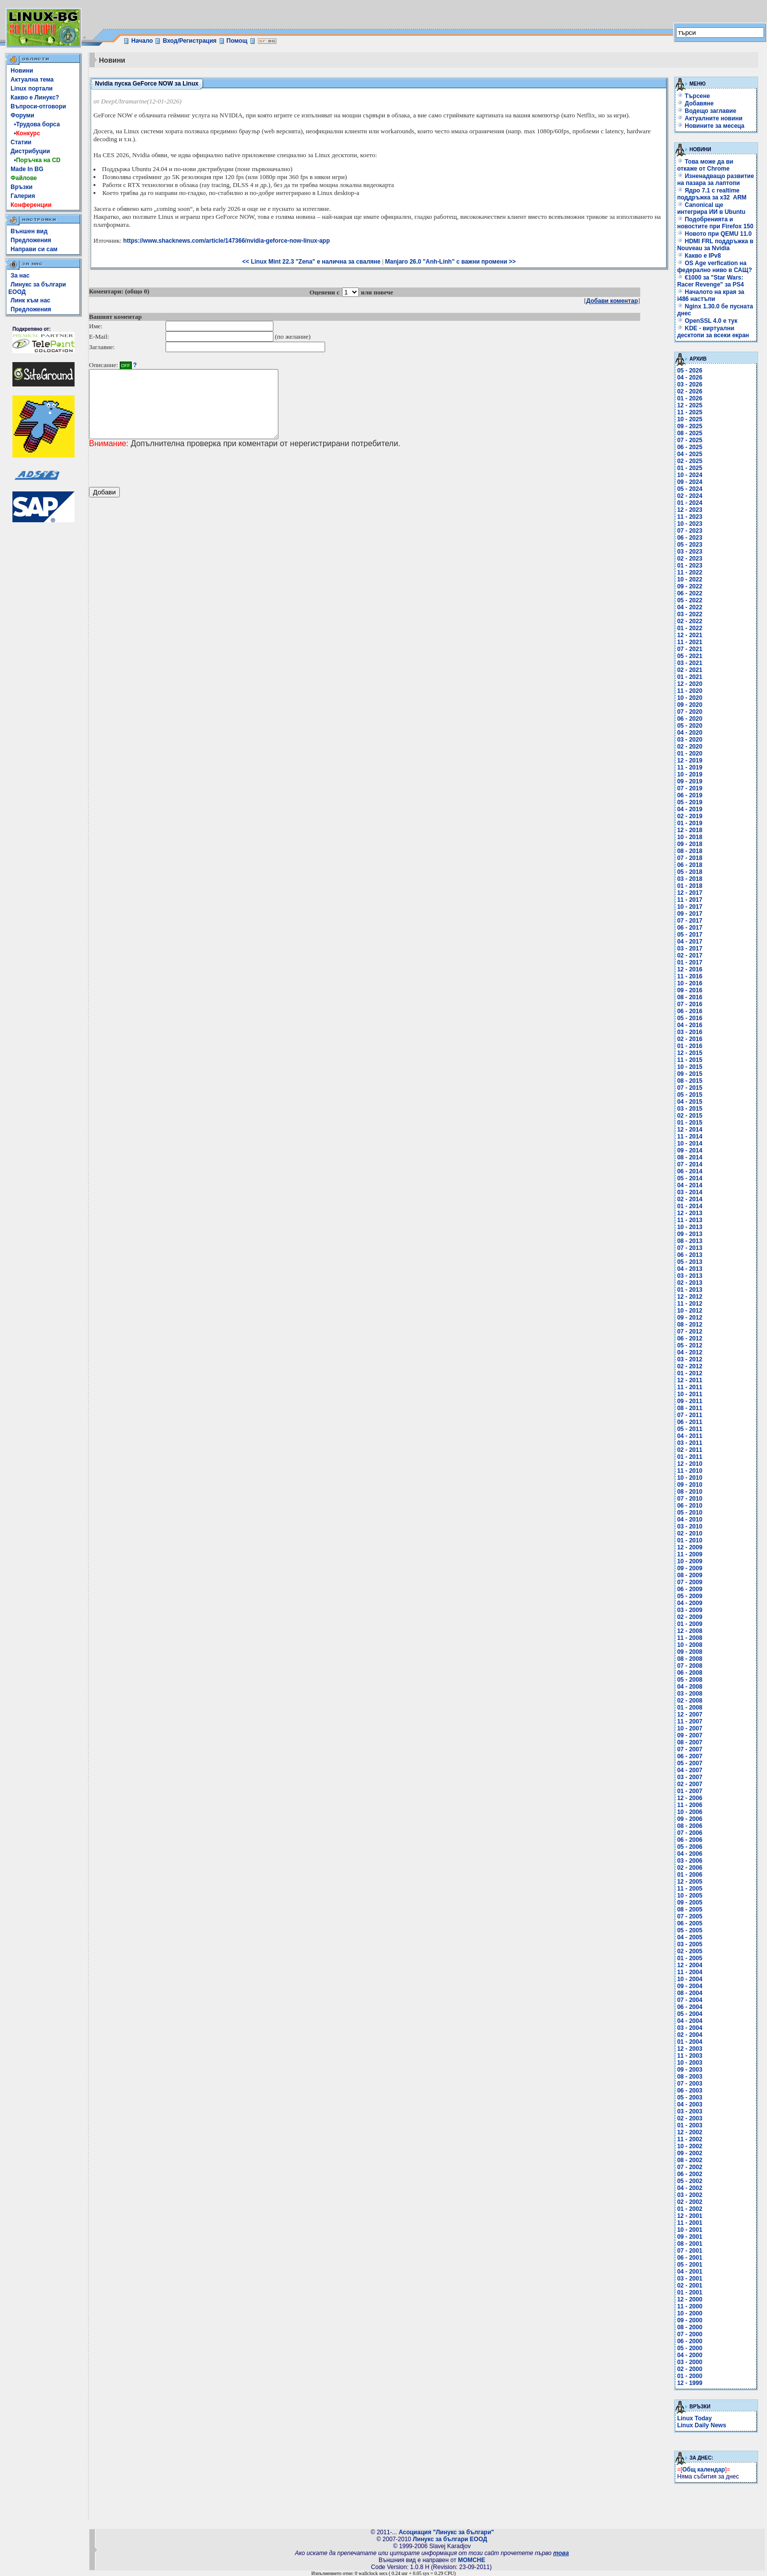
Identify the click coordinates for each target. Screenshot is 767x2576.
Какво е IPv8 (699, 255)
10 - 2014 (689, 1143)
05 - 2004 (689, 2013)
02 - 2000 (689, 2369)
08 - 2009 (689, 1575)
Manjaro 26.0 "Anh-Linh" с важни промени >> (450, 261)
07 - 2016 (689, 1004)
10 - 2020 (689, 697)
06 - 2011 (689, 1422)
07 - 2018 (689, 858)
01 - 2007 (689, 1791)
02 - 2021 (689, 670)
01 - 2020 (689, 753)
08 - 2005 (689, 1909)
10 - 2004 (689, 1979)
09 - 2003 (689, 2069)
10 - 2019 (689, 774)
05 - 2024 (689, 488)
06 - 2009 (689, 1589)
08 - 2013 (689, 1241)
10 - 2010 (689, 1477)
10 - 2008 (689, 1644)
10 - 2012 (689, 1310)
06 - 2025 (689, 447)
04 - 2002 (689, 2188)
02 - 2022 (689, 621)
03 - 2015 (689, 1108)
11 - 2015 (689, 1059)
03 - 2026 (689, 384)
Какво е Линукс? (34, 97)
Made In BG (26, 169)
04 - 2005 (689, 1937)
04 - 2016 (689, 1025)
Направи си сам (33, 249)
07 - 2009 (689, 1582)
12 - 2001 (689, 2215)
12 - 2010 (689, 1463)
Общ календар (703, 2469)
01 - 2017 (689, 962)
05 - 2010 (689, 1512)
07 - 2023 (689, 530)
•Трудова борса (35, 124)
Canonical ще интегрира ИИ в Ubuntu (711, 208)
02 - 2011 (689, 1449)
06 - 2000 (689, 2341)
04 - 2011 (689, 1435)
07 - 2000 (689, 2334)
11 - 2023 (689, 516)
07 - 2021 (689, 649)
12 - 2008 (689, 1630)
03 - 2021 (689, 663)
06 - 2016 (689, 1011)
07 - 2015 (689, 1087)
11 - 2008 (689, 1637)
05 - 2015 (689, 1094)
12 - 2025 (689, 405)
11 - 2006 (689, 1805)
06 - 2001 (689, 2257)
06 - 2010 (689, 1505)
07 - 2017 (689, 920)
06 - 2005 (689, 1923)
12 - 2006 (689, 1798)
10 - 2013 (689, 1227)
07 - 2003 (689, 2083)
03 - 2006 (689, 1860)
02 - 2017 (689, 955)
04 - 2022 (689, 607)
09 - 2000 (689, 2320)
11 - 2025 (689, 412)
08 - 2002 (689, 2160)
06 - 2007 (689, 1756)
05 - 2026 (689, 370)
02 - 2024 (689, 495)
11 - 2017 (689, 899)
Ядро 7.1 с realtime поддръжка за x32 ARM (712, 194)
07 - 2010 (689, 1498)
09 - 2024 (689, 481)
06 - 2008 (689, 1672)
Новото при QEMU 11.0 (714, 233)
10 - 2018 (689, 837)
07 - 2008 (689, 1665)
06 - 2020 (689, 718)
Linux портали (31, 88)
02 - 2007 (689, 1784)
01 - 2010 (689, 1540)
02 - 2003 (689, 2118)
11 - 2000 (689, 2306)
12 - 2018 (689, 830)
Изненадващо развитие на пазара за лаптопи (715, 180)
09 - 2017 (689, 913)
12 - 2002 (689, 2132)
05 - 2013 (689, 1261)
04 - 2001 (689, 2271)
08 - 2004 (689, 1993)
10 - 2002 (689, 2146)
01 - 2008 (689, 1707)
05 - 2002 (689, 2181)
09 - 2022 (689, 586)
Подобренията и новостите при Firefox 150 (715, 223)
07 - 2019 (689, 788)
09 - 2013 (689, 1234)
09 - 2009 (689, 1568)
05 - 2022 (689, 600)
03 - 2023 (689, 551)
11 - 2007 (689, 1721)
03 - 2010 (689, 1526)
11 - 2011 (689, 1387)
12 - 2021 (689, 635)
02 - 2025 (689, 461)
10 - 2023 (689, 523)
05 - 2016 (689, 1018)
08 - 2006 (689, 1825)
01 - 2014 (689, 1206)
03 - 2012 (689, 1359)
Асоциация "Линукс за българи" (446, 2532)
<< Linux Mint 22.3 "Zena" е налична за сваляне (311, 261)
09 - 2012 (689, 1317)
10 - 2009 (689, 1561)
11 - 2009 (689, 1554)
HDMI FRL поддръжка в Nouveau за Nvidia (715, 245)
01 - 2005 (689, 1958)
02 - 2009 (689, 1617)
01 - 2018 (689, 885)
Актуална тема (32, 79)
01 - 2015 (689, 1122)
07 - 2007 (689, 1749)
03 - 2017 (689, 948)
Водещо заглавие (711, 110)
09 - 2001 (689, 2236)
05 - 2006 (689, 1846)
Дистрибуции (30, 151)
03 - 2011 (689, 1442)
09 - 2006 (689, 1818)
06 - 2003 (689, 2090)
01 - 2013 (689, 1289)
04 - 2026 (689, 377)
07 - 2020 (689, 711)
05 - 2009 (689, 1596)
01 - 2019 (689, 823)
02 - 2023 (689, 558)
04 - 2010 (689, 1519)
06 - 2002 (689, 2174)
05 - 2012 (689, 1345)
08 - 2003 (689, 2076)
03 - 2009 (689, 1610)
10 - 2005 (689, 1895)
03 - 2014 (689, 1192)
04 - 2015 (689, 1101)
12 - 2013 (689, 1213)
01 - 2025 (689, 468)
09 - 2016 (689, 990)
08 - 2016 (689, 997)
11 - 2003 (689, 2055)
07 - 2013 (689, 1247)
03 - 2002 (689, 2195)
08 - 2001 (689, 2243)
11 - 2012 (689, 1303)
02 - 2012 (689, 1366)
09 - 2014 (689, 1150)
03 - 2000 (689, 2362)
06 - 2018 (689, 864)
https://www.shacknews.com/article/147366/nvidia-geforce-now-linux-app (226, 240)
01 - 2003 (689, 2125)
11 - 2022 (689, 572)
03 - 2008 (689, 1693)
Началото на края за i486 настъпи (710, 295)
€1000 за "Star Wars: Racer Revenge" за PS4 (710, 281)
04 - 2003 (689, 2104)
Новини (21, 70)
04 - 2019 (689, 809)
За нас (19, 275)
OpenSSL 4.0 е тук (707, 320)
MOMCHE (471, 2560)
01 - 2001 (689, 2292)
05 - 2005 (689, 1930)
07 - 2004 (689, 2000)
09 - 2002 (689, 2153)
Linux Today (694, 2418)
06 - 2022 (689, 593)
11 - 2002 (689, 2139)
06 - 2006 (689, 1839)
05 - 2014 (689, 1178)
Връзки (21, 187)
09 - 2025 (689, 426)
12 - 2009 (689, 1547)
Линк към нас (30, 300)
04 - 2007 (689, 1770)
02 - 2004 (689, 2034)
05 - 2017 (689, 934)
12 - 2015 (689, 1052)
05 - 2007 (689, 1763)
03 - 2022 (689, 614)
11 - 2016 (689, 976)
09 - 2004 (689, 1986)
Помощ (237, 40)
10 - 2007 (689, 1728)
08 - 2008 (689, 1658)
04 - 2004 (689, 2020)
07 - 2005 (689, 1916)
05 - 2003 (689, 2097)
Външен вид (28, 231)
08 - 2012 (689, 1324)
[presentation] (164, 481)
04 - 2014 (689, 1185)
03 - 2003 (689, 2111)
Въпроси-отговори (38, 106)
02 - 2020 (689, 746)
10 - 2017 (689, 906)
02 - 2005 (689, 1951)
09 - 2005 (689, 1902)
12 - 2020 (689, 683)
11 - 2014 (689, 1136)
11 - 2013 (689, 1220)
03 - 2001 (689, 2278)
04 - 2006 (689, 1853)
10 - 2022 (689, 579)
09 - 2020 (689, 704)
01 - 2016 (689, 1046)
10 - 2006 (689, 1812)
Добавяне (699, 103)
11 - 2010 (689, 1470)
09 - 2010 (689, 1484)
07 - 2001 (689, 2250)
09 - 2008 (689, 1651)
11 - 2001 (689, 2222)
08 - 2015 (689, 1080)
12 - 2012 (689, 1296)
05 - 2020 (689, 725)
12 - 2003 (689, 2048)
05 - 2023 (689, 544)
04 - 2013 (689, 1268)
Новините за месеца (715, 125)
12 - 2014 (689, 1129)
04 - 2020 (689, 732)
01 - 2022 (689, 628)
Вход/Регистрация (189, 40)
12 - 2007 (689, 1714)
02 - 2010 (689, 1533)
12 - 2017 (689, 892)
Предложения (30, 240)
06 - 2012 (689, 1338)
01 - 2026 (689, 398)
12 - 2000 (689, 2299)
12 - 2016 (689, 969)
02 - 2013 (689, 1282)
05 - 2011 (689, 1429)
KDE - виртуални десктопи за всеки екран (713, 332)
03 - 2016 (689, 1032)
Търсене (697, 96)
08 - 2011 (689, 1408)
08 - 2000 (689, 2327)
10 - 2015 (689, 1066)
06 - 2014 (689, 1171)
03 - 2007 (689, 1777)
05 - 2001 (689, 2264)
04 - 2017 (689, 941)
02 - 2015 (689, 1115)
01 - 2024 (689, 502)
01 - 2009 (689, 1624)
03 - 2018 (689, 878)
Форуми (22, 115)
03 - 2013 (689, 1275)
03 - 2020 (689, 739)
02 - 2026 (689, 391)
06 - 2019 (689, 795)
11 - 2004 (689, 1972)
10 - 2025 (689, 419)
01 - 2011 (689, 1456)
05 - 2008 (689, 1679)
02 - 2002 (689, 2201)
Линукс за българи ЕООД (450, 2539)
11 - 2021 (689, 642)
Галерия (22, 195)
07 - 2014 (689, 1164)
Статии (20, 142)
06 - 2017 (689, 927)
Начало (142, 40)
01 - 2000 (689, 2376)
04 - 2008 (689, 1686)
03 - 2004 (689, 2027)
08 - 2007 (689, 1742)
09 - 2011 (689, 1401)
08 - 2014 (689, 1157)
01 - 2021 (689, 676)
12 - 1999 (689, 2383)
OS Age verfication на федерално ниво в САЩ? (714, 267)
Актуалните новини (714, 118)
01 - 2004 (689, 2041)
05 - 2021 (689, 656)
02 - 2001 (689, 2285)
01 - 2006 (689, 1874)
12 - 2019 (689, 760)
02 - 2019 (689, 816)
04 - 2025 (689, 454)
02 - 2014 (689, 1199)
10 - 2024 (689, 475)
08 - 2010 (689, 1491)
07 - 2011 (689, 1415)
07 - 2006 (689, 1832)
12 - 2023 (689, 509)
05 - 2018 (689, 871)
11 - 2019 (689, 767)
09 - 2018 (689, 844)
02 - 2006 (689, 1867)
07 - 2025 (689, 440)
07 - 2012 (689, 1331)
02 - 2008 (689, 1700)
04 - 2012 (689, 1352)
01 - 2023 (689, 565)
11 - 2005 (689, 1888)
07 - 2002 (689, 2167)
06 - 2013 (689, 1254)
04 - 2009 (689, 1603)
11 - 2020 (689, 690)
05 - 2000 (689, 2348)
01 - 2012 (689, 1373)
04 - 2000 (689, 2355)
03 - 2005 (689, 1944)
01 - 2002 (689, 2208)
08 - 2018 (689, 851)
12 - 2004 (689, 1965)
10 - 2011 (689, 1394)
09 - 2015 (689, 1073)
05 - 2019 (689, 802)
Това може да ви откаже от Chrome (705, 165)
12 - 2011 (689, 1380)
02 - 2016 (689, 1039)
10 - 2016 (689, 983)
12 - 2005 (689, 1881)
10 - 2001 (689, 2229)
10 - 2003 (689, 2062)
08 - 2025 (689, 433)
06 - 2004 (689, 2007)
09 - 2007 (689, 1735)
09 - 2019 (689, 781)
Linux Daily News (701, 2425)
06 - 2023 (689, 537)
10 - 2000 (689, 2313)
